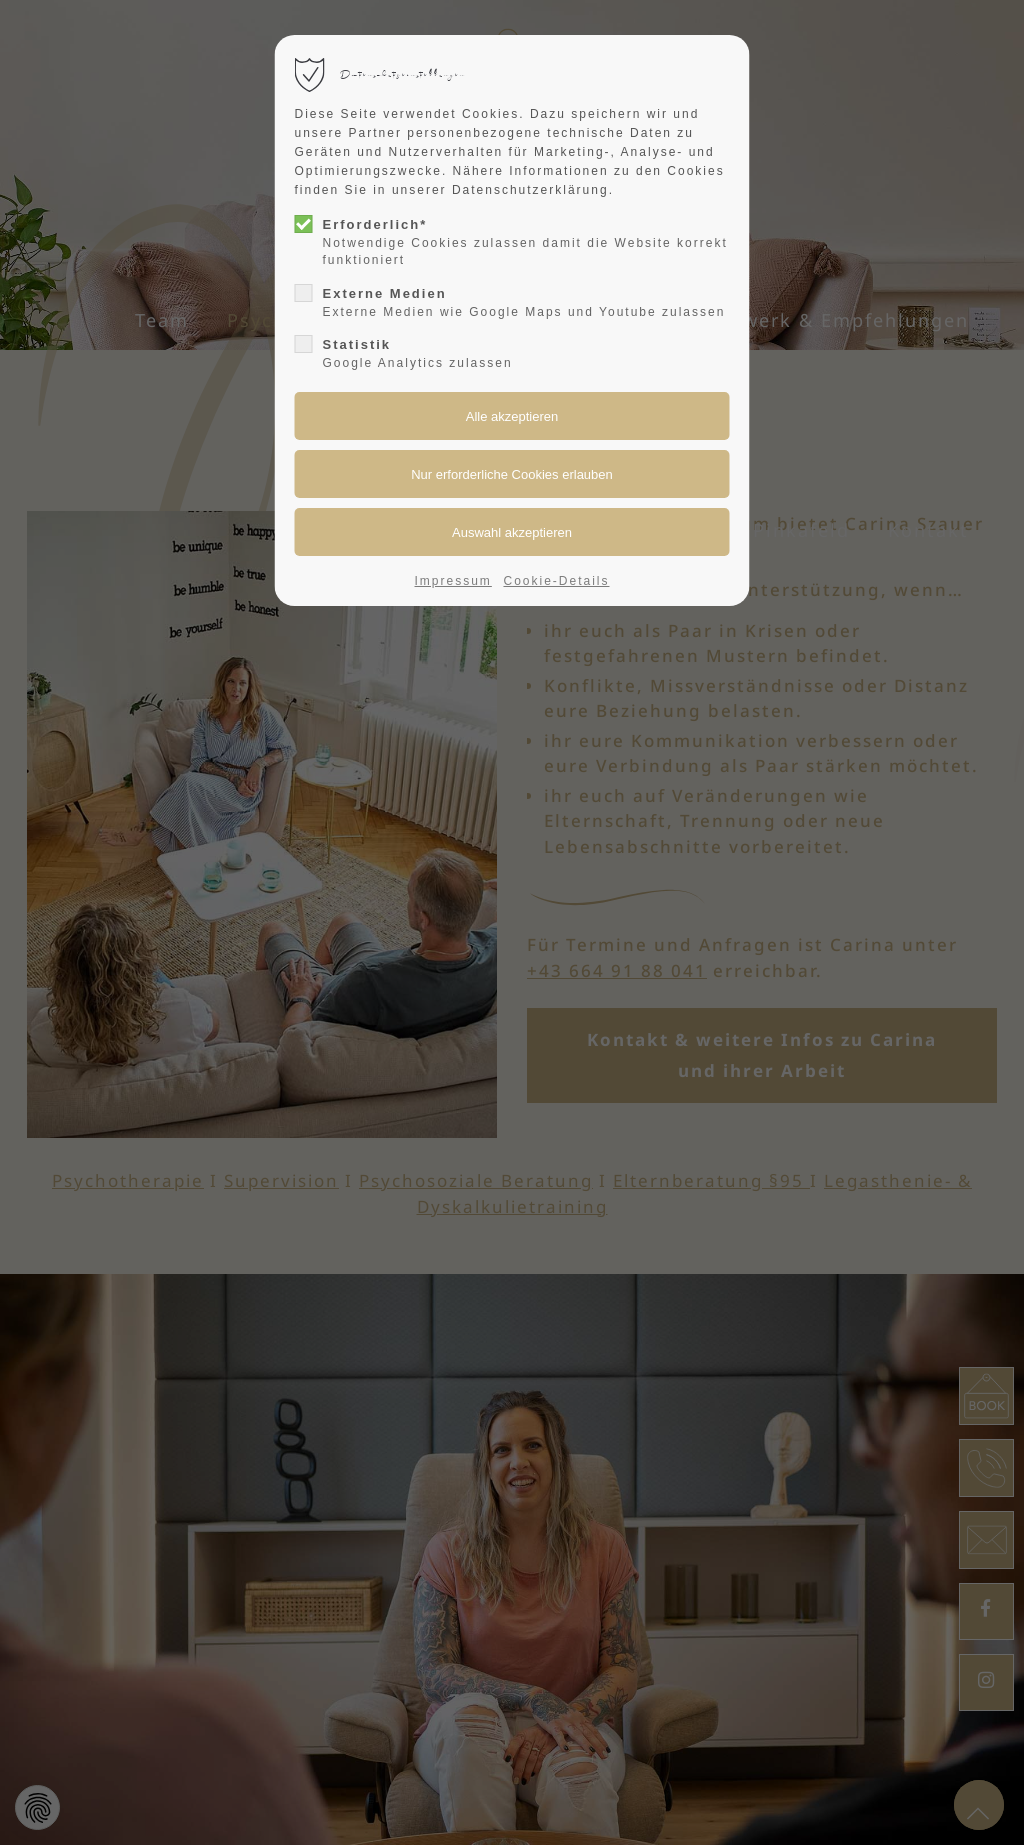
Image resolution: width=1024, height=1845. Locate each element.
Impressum (453, 581)
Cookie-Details (556, 581)
